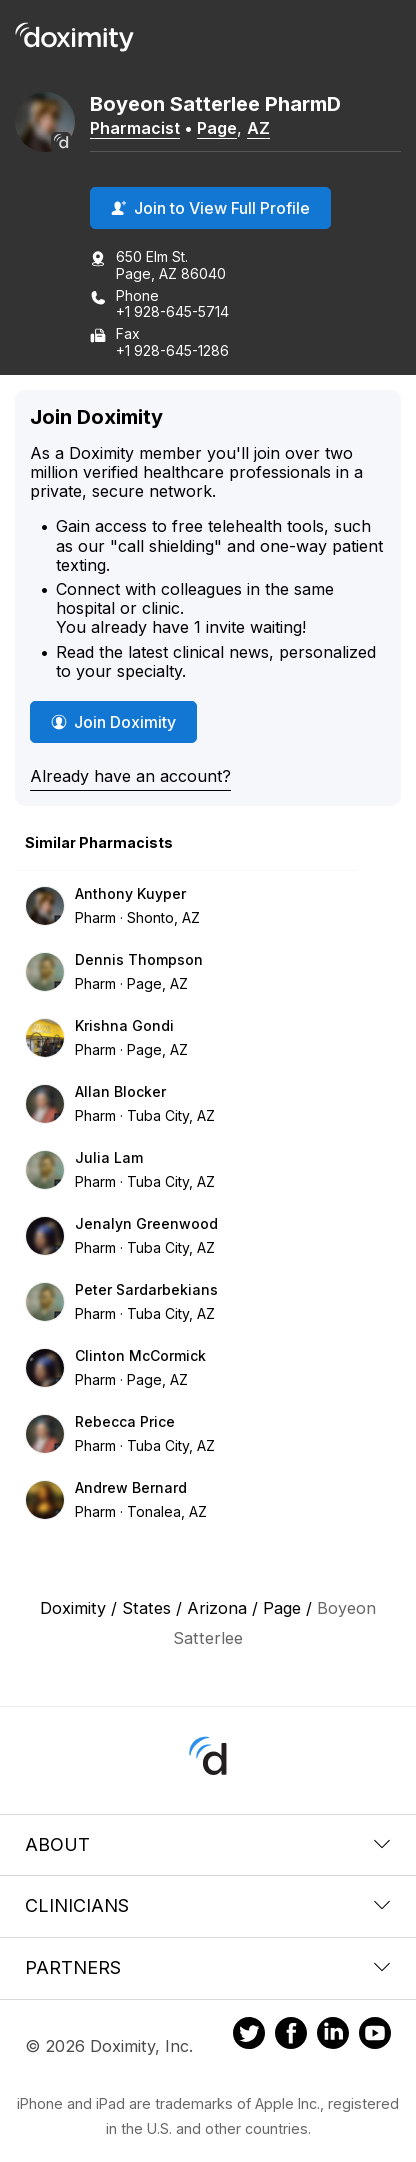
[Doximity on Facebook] (291, 2036)
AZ (258, 128)
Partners (208, 1967)
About (208, 1844)
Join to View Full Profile (210, 208)
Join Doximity (113, 722)
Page (217, 128)
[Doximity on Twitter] (249, 2036)
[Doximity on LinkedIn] (333, 2036)
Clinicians (208, 1905)
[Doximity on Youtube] (375, 2036)
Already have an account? (130, 776)
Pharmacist (135, 128)
